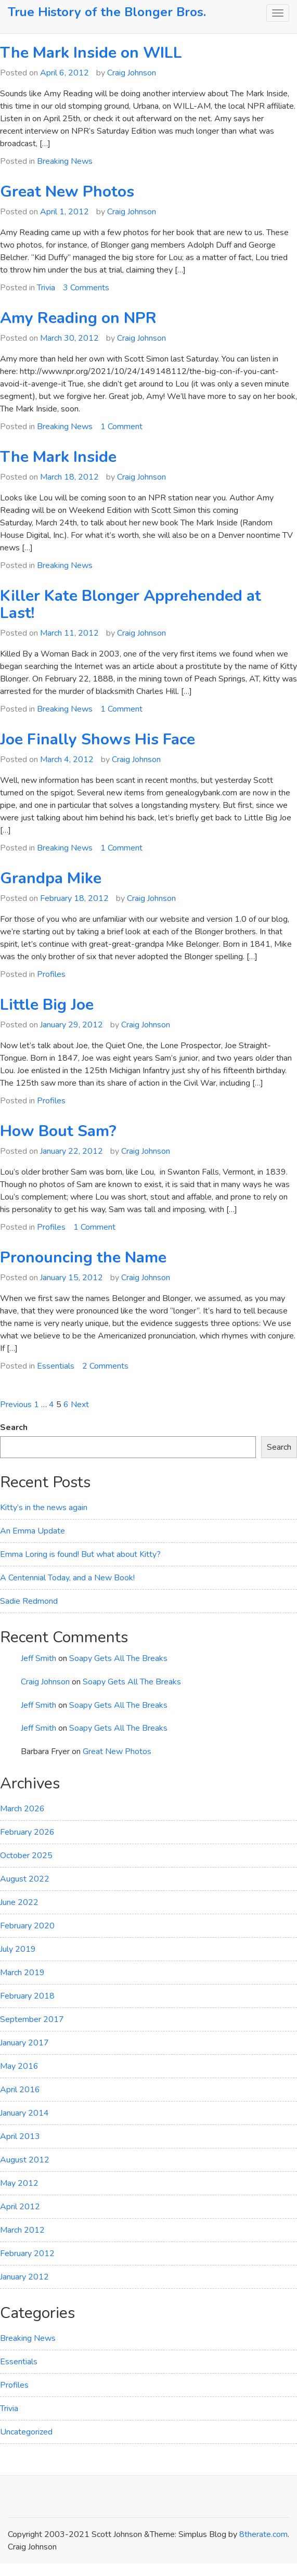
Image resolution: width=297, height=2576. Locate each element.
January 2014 (24, 2113)
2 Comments (105, 1366)
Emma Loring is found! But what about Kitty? (80, 1554)
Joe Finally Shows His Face (97, 739)
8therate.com (263, 2534)
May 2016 (19, 2066)
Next (80, 1404)
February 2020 (27, 1925)
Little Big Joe (47, 1004)
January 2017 (24, 2043)
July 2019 (18, 1949)
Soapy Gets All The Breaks (118, 1658)
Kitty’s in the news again (43, 1507)
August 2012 (24, 2160)
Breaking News (65, 161)
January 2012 (24, 2277)
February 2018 (27, 1996)
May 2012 (19, 2183)
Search (14, 1427)
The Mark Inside (58, 457)
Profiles (51, 974)
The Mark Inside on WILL (91, 52)
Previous (16, 1404)
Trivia (46, 287)
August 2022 (24, 1879)
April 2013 (20, 2136)
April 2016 (20, 2089)
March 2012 (22, 2230)
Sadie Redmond (29, 1601)
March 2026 (22, 1808)
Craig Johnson (131, 73)
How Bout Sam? (58, 1131)
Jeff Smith (38, 1658)
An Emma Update (32, 1531)
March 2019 (22, 1972)
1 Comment (121, 426)
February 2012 (27, 2253)
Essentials (55, 1366)
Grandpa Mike (50, 878)
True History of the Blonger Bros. (107, 12)
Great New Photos (67, 191)
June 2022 (19, 1902)
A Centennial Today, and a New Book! (67, 1577)
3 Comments (86, 287)
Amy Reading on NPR (78, 318)
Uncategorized (26, 2432)
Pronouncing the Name (83, 1257)
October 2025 (26, 1855)
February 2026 (27, 1832)
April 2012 (20, 2206)
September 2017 (32, 2019)
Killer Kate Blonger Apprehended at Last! (130, 604)
